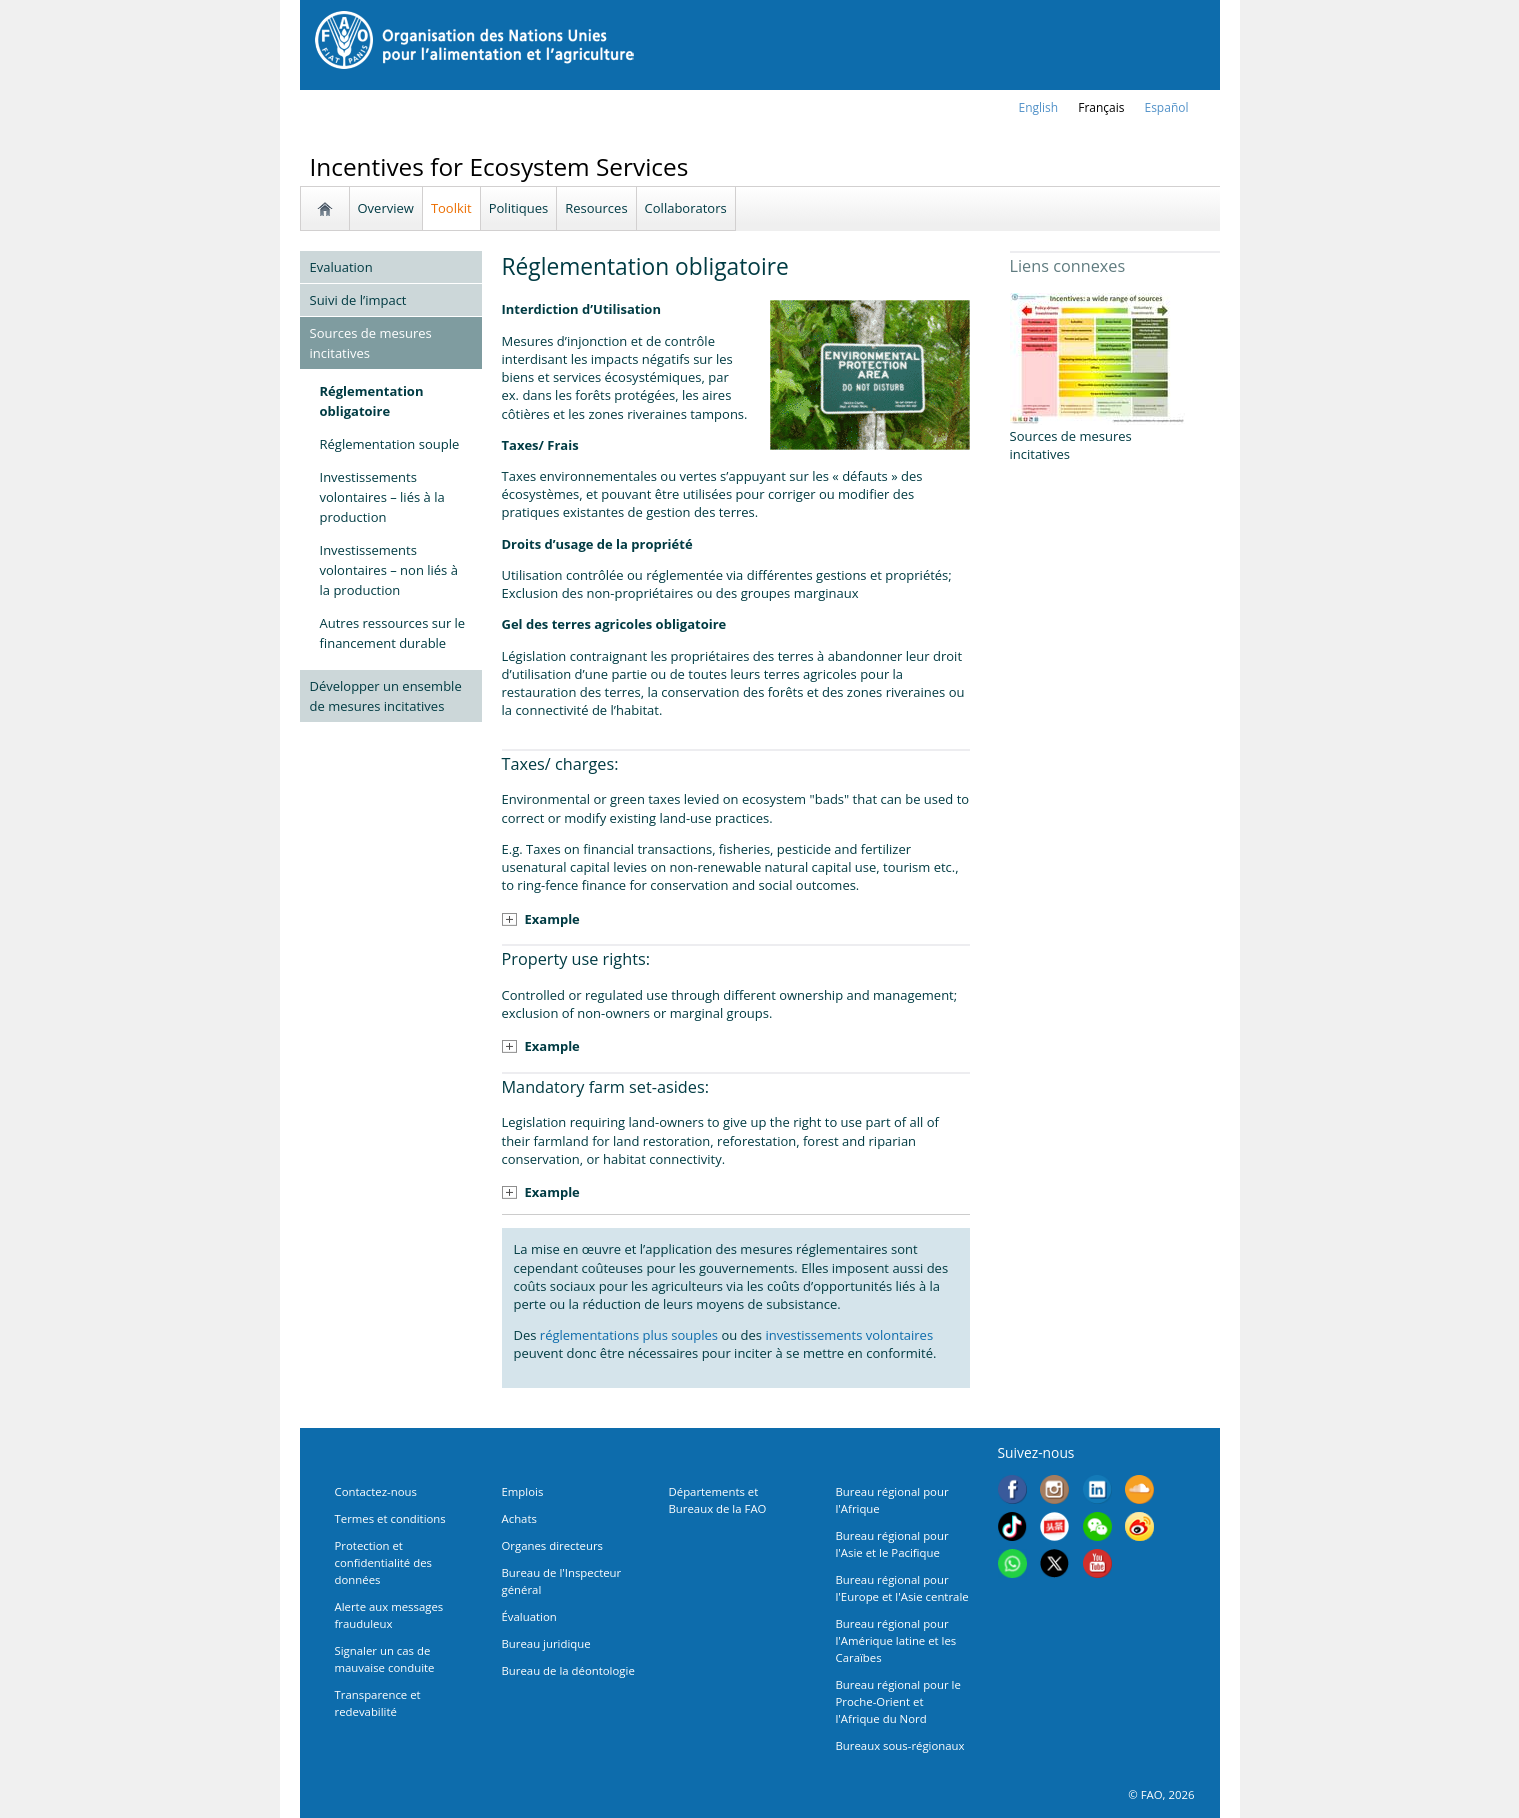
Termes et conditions (390, 1518)
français (1101, 107)
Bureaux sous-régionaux (900, 1745)
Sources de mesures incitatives (371, 343)
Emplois (523, 1491)
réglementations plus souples (629, 1335)
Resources (596, 208)
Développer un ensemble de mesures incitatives (386, 696)
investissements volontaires (847, 1335)
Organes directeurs (553, 1545)
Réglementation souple (390, 444)
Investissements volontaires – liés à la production (382, 497)
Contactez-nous (376, 1491)
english (1039, 107)
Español (1166, 107)
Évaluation (529, 1616)
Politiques (519, 208)
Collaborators (686, 208)
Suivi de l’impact (358, 300)
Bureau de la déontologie (568, 1670)
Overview (386, 208)
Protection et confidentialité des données (383, 1562)
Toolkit (451, 208)
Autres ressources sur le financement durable (393, 633)
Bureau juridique (546, 1643)
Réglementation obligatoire (372, 401)
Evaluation (341, 267)
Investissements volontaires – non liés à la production (389, 570)
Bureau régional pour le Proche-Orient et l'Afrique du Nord (898, 1701)
